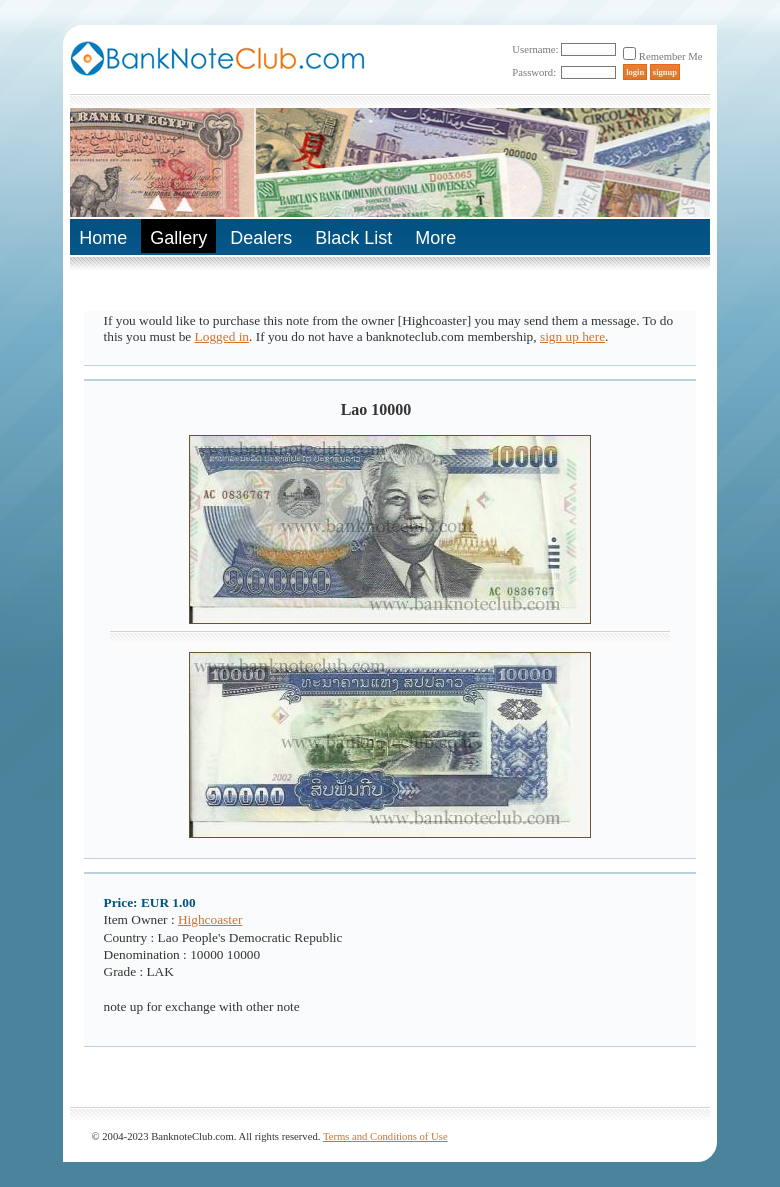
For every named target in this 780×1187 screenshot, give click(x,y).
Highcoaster (210, 919)
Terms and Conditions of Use (385, 1136)
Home (103, 238)
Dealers (261, 238)
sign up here (572, 336)
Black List (353, 238)
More (435, 238)
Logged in (222, 336)
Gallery (178, 238)
